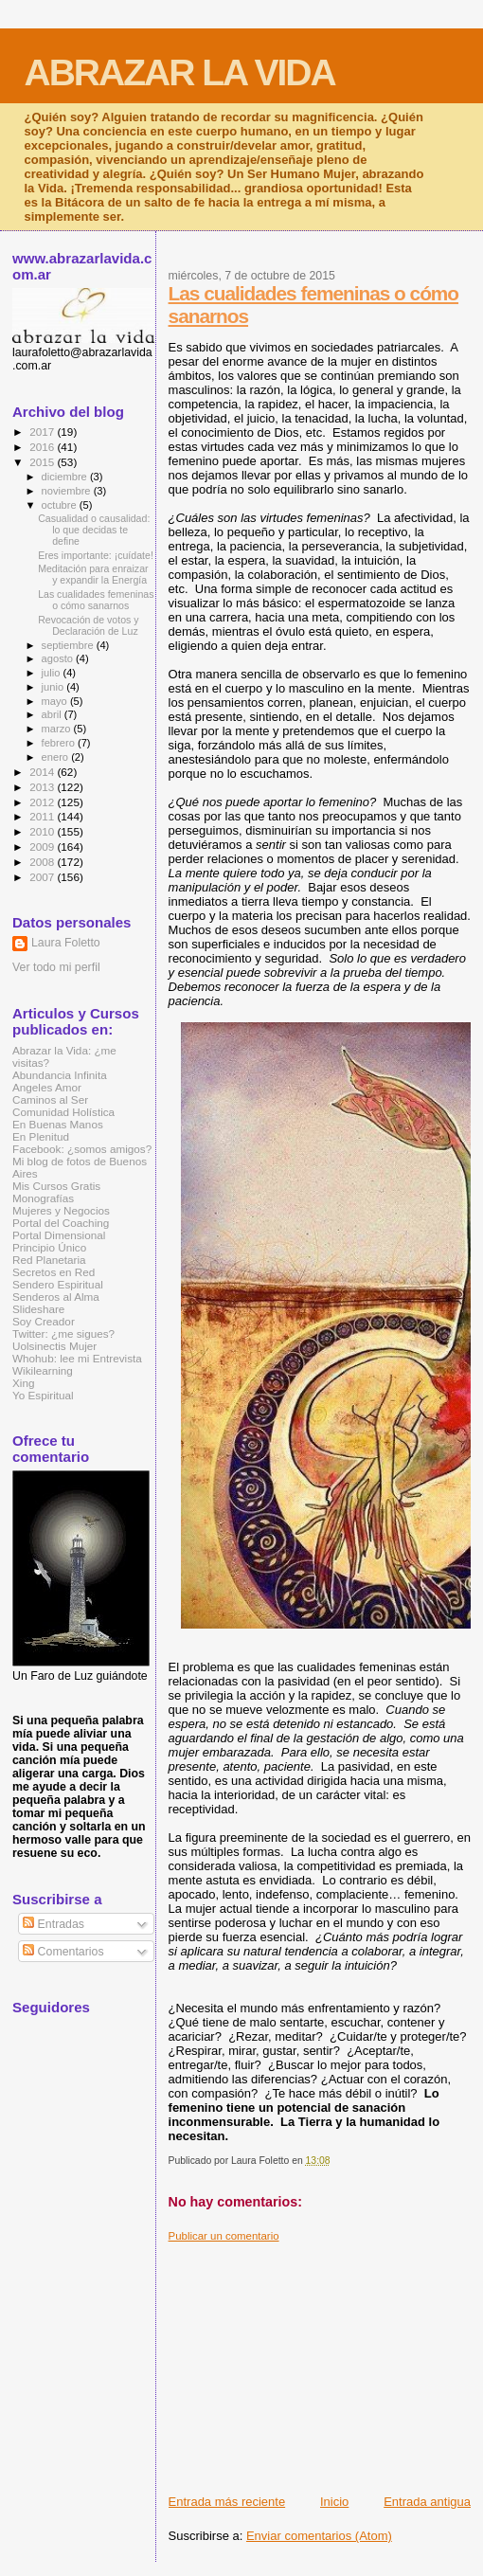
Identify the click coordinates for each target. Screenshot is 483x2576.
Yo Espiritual (43, 1395)
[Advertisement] (326, 2361)
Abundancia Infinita (59, 1075)
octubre (61, 505)
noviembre (68, 490)
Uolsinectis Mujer (54, 1346)
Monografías (43, 1198)
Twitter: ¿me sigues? (63, 1333)
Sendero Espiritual (57, 1284)
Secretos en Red (53, 1272)
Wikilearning (42, 1370)
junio (54, 687)
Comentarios (63, 1951)
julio (52, 672)
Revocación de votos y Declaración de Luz (88, 625)
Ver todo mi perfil (56, 967)
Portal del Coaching (60, 1222)
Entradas (53, 1924)
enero (57, 757)
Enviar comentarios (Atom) (319, 2536)
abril (53, 714)
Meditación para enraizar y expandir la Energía (93, 574)
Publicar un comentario (224, 2236)
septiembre (69, 645)
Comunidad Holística (63, 1112)
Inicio (334, 2502)
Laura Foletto (65, 942)
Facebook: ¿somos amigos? (82, 1149)
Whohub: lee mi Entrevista (77, 1358)
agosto (59, 658)
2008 (43, 862)
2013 (43, 787)
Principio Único (49, 1247)
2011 (43, 816)
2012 (43, 802)
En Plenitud (40, 1136)
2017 (43, 431)
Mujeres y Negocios (61, 1210)
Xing (23, 1383)
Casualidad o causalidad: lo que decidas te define (94, 530)
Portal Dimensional (58, 1235)
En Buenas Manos (57, 1124)
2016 (43, 447)
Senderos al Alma (55, 1296)
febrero (60, 742)
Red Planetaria (49, 1259)
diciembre (66, 476)
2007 (43, 877)
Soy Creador (43, 1321)
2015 (43, 462)
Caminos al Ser (50, 1099)
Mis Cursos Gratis (56, 1186)
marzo (58, 728)
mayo (56, 701)
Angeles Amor (46, 1087)
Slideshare (38, 1309)
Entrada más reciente (227, 2502)
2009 (43, 846)
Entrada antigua (427, 2502)
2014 (43, 772)
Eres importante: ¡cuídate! (95, 555)
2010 (43, 831)
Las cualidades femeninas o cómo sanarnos (95, 599)
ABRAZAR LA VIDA (180, 72)
